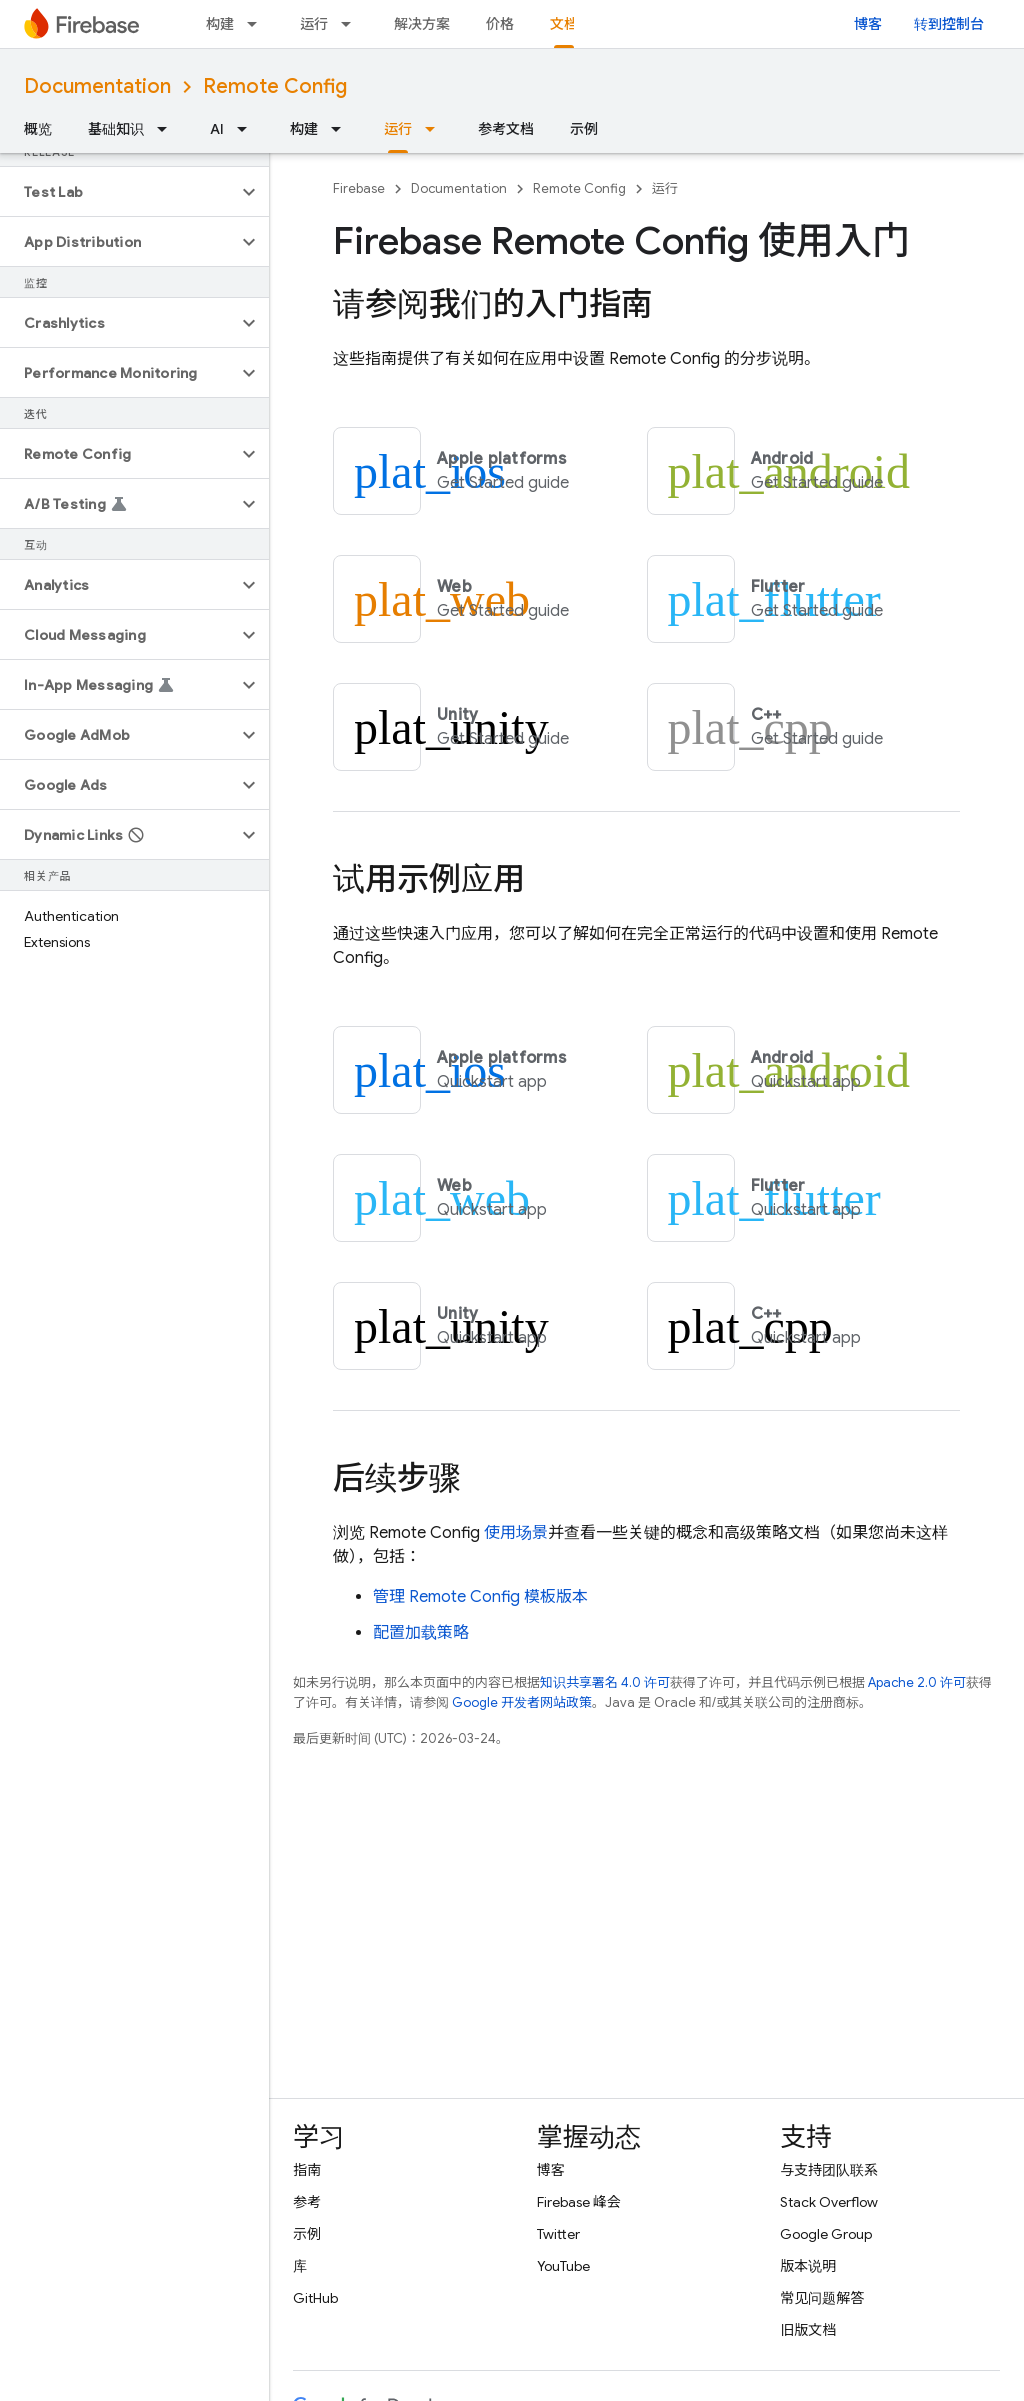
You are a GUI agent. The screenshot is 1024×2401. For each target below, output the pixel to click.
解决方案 (422, 24)
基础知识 (116, 129)
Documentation (97, 86)
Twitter (558, 2234)
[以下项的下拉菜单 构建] (258, 24)
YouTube (563, 2266)
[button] (118, 192)
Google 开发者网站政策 (522, 1702)
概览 (38, 129)
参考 (307, 2202)
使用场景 (516, 1533)
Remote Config (275, 86)
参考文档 (506, 129)
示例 (584, 129)
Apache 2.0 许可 (917, 1682)
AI (217, 129)
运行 (314, 24)
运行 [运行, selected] (398, 129)
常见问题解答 (822, 2298)
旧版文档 (808, 2330)
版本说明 (808, 2266)
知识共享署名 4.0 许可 (605, 1682)
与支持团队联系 (829, 2170)
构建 (220, 24)
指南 (307, 2170)
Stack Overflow (829, 2202)
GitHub (315, 2298)
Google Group (826, 2234)
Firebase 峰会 (579, 2202)
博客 (868, 24)
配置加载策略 (421, 1633)
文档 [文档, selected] (564, 24)
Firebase (359, 188)
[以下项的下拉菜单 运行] (352, 24)
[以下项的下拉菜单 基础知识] (168, 129)
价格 (500, 24)
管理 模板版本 (480, 1597)
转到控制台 (949, 24)
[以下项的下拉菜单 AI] (248, 129)
